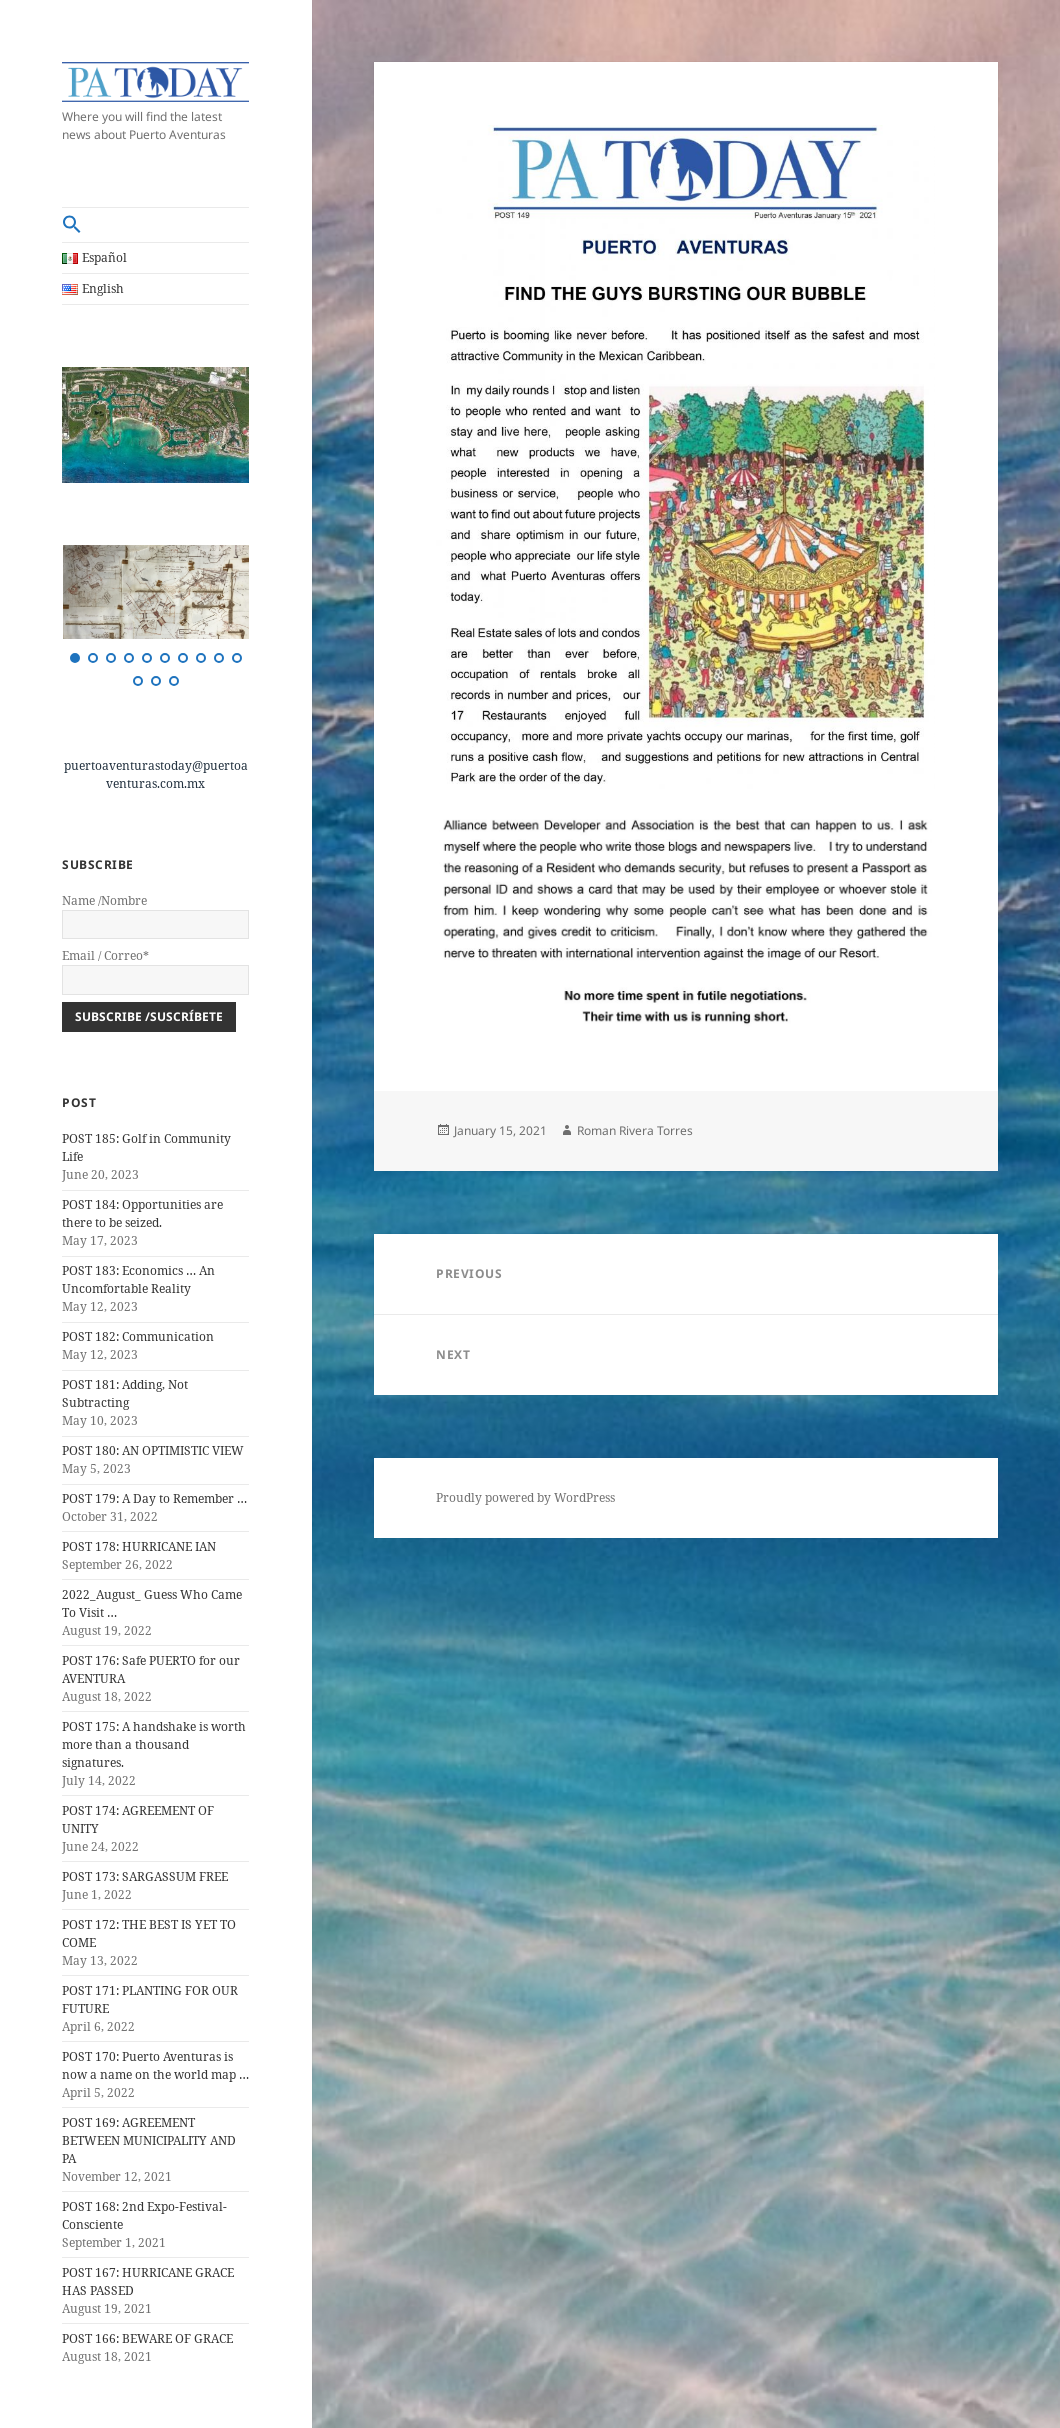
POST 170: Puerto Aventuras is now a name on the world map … (155, 2065)
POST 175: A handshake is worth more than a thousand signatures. (154, 1744)
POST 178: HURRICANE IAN (139, 1546)
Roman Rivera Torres (635, 1130)
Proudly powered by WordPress (525, 1497)
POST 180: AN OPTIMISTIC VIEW (153, 1450)
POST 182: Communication (138, 1336)
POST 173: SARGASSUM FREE (145, 1876)
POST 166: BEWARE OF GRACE (147, 2338)
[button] (155, 225)
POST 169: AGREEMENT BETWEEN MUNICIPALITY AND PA (149, 2140)
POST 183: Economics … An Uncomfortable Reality (138, 1279)
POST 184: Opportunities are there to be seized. (142, 1213)
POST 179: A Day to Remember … (154, 1498)
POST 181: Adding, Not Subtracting (125, 1393)
